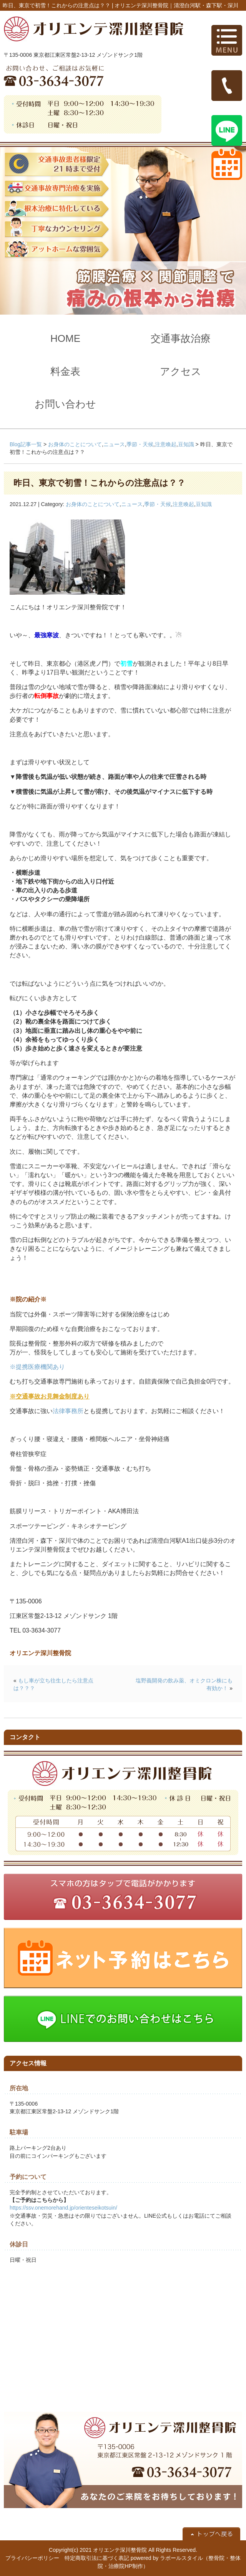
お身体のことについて (75, 444)
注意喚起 (165, 444)
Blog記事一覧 (26, 444)
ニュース (114, 444)
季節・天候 (139, 444)
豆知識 (186, 444)
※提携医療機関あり (37, 1367)
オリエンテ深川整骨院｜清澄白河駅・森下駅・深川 (176, 5)
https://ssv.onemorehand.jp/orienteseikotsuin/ (63, 2208)
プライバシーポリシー (32, 2558)
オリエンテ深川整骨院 (120, 2550)
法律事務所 (68, 1411)
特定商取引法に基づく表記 (97, 2558)
